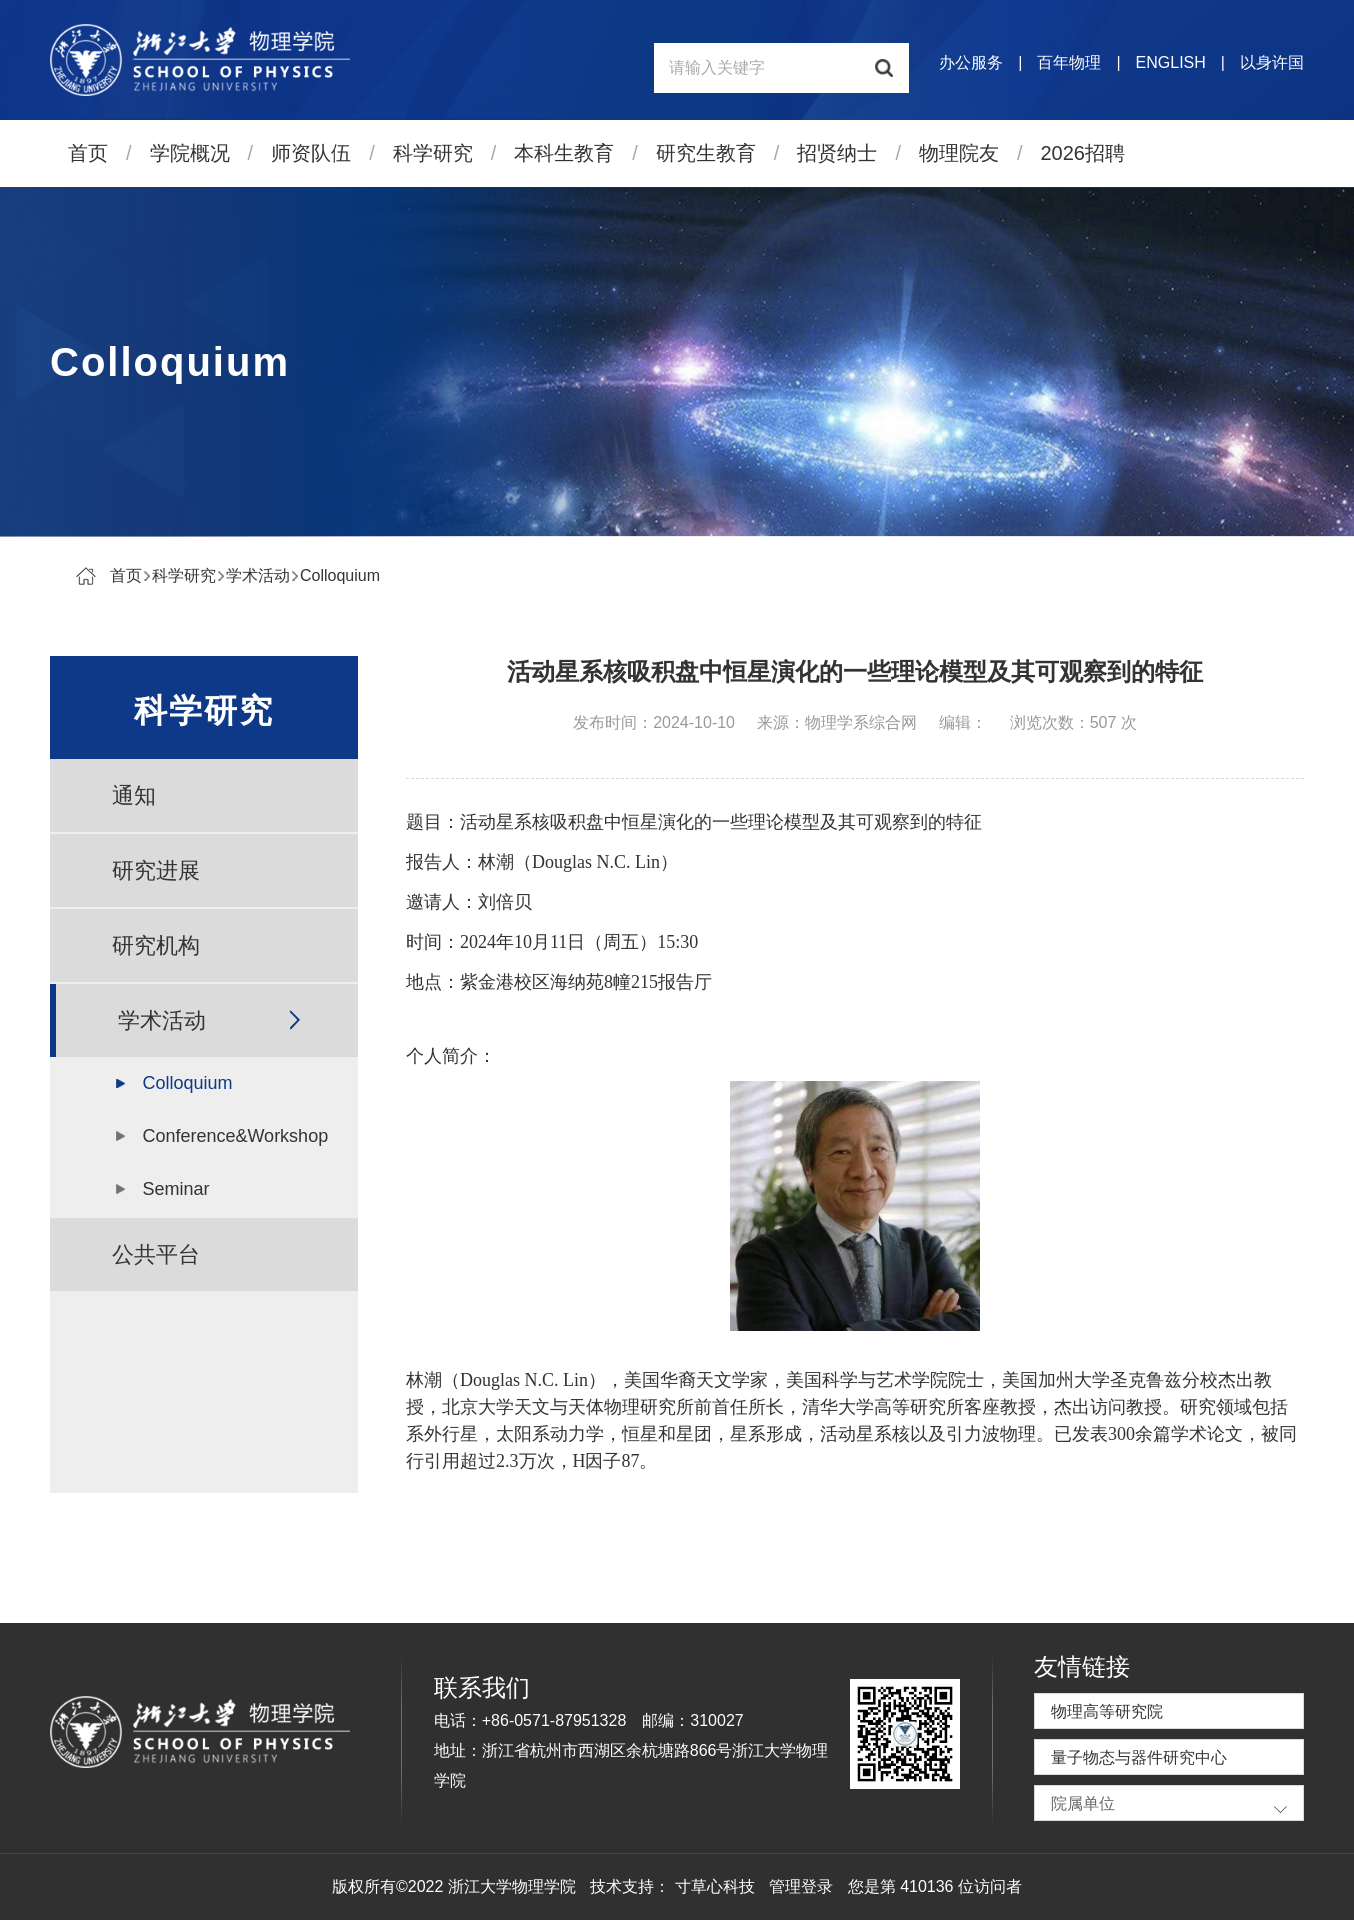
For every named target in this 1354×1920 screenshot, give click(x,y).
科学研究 (433, 153)
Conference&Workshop (235, 1136)
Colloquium (340, 575)
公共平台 (156, 1254)
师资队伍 (311, 153)
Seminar (175, 1189)
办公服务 (971, 62)
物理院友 (959, 153)
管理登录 (801, 1886)
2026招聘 (1083, 153)
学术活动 (258, 575)
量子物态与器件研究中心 (1139, 1757)
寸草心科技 (715, 1886)
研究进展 (156, 870)
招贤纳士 (837, 153)
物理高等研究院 (1107, 1711)
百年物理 (1069, 62)
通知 (134, 795)
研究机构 (156, 945)
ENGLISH (1171, 62)
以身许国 (1272, 62)
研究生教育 (706, 153)
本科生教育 (564, 153)
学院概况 (190, 153)
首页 (88, 153)
